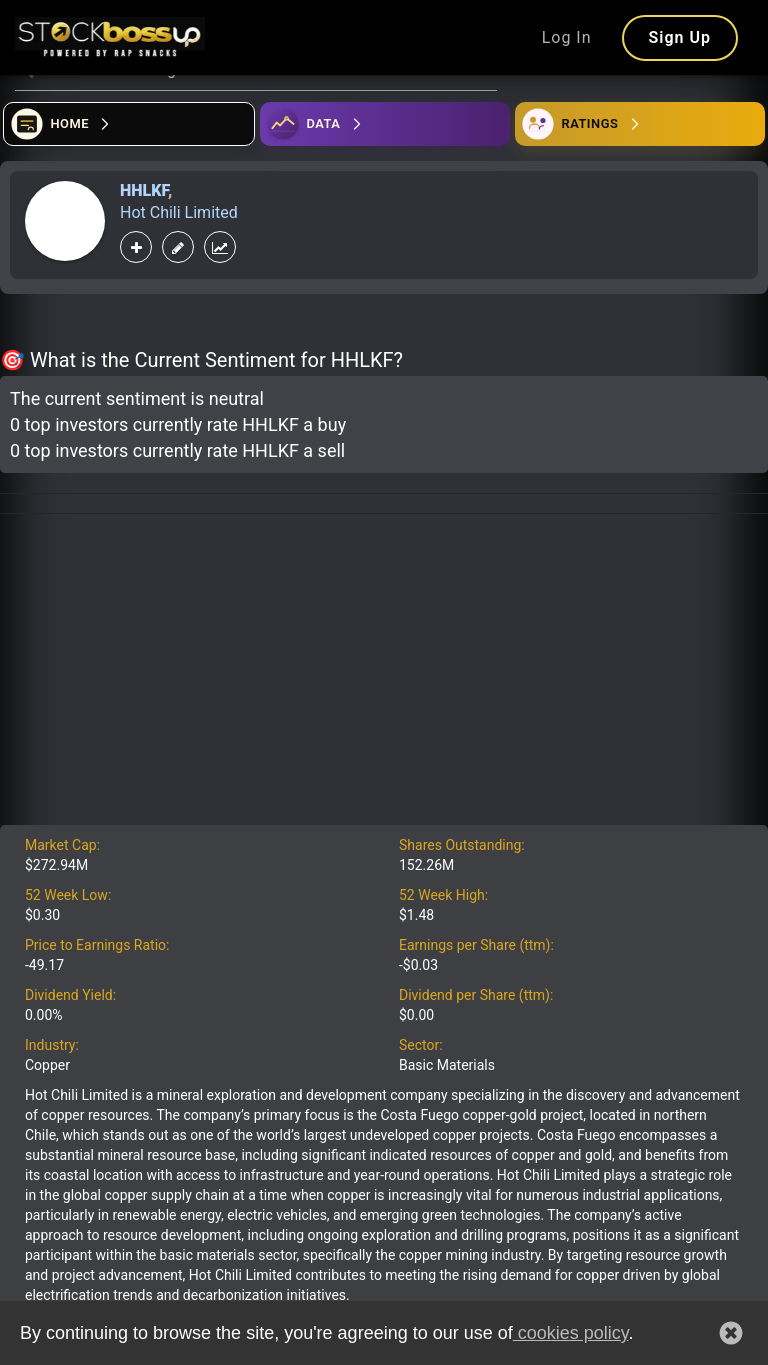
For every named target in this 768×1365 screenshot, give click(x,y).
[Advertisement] (384, 675)
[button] (731, 1333)
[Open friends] (640, 124)
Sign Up (680, 37)
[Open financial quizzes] (129, 124)
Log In (567, 37)
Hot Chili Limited (179, 212)
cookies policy (571, 1333)
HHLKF (144, 190)
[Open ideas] (385, 124)
